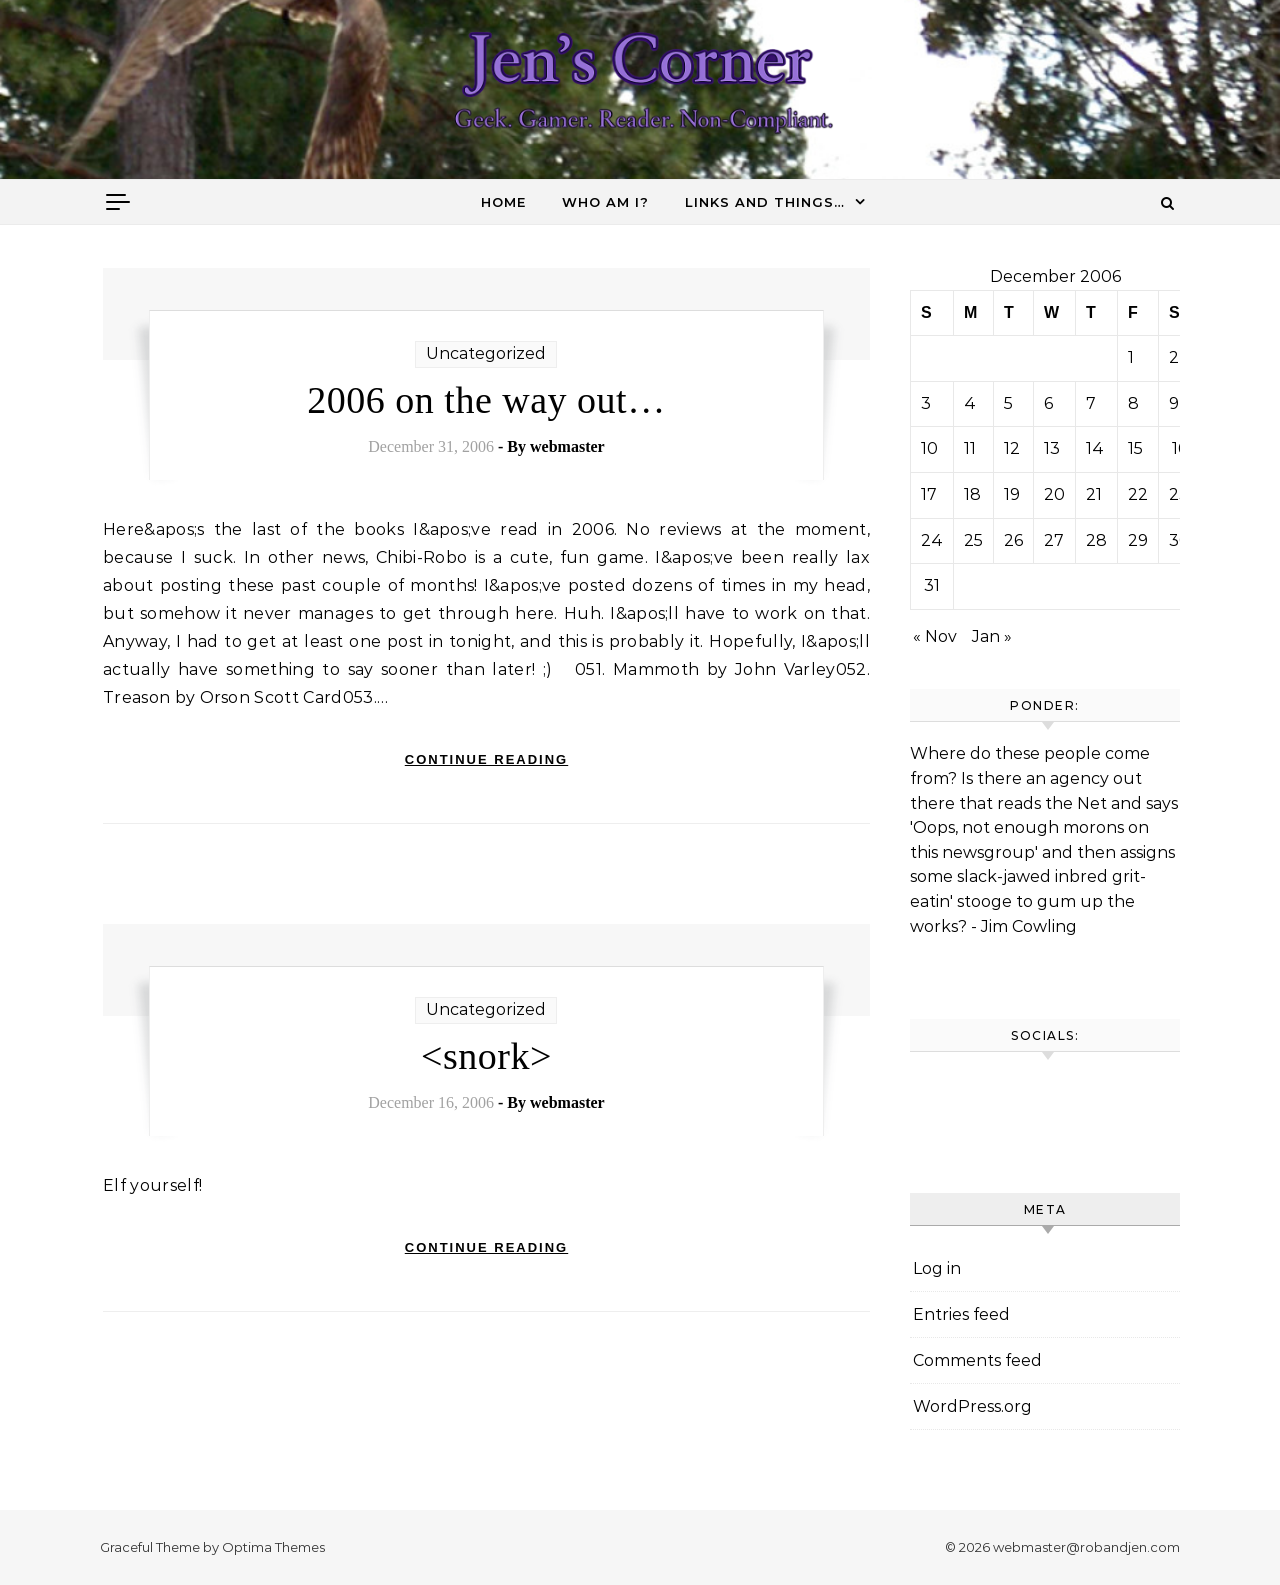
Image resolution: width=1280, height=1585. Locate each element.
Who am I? (605, 202)
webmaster (567, 446)
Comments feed (977, 1360)
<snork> (486, 1056)
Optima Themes (273, 1547)
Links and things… (765, 202)
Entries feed (961, 1314)
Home (503, 202)
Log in (937, 1268)
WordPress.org (972, 1406)
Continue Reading (486, 759)
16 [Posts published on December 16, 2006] (1179, 448)
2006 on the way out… (486, 400)
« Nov (935, 636)
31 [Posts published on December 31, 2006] (932, 585)
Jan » (992, 636)
